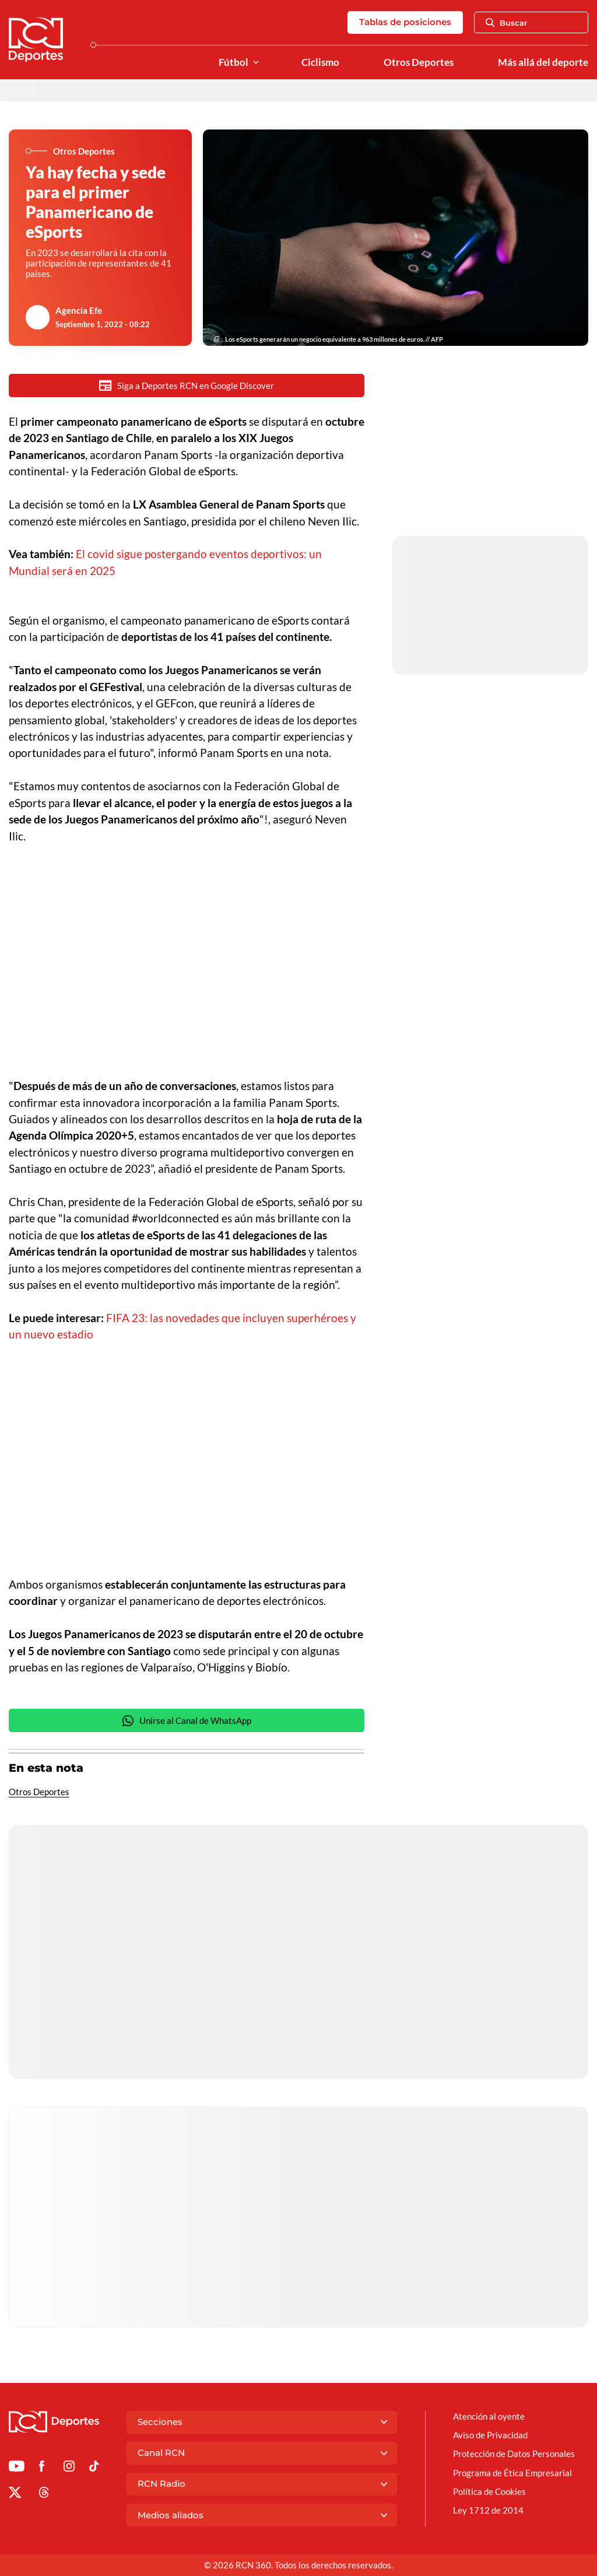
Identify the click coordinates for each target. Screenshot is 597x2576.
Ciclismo (320, 62)
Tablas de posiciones (405, 21)
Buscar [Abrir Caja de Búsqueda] (507, 22)
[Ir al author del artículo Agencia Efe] (38, 317)
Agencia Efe (78, 310)
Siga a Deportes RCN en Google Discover (186, 385)
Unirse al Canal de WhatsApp (186, 1721)
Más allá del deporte (543, 62)
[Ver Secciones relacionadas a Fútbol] (256, 62)
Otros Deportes (419, 62)
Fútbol (233, 62)
